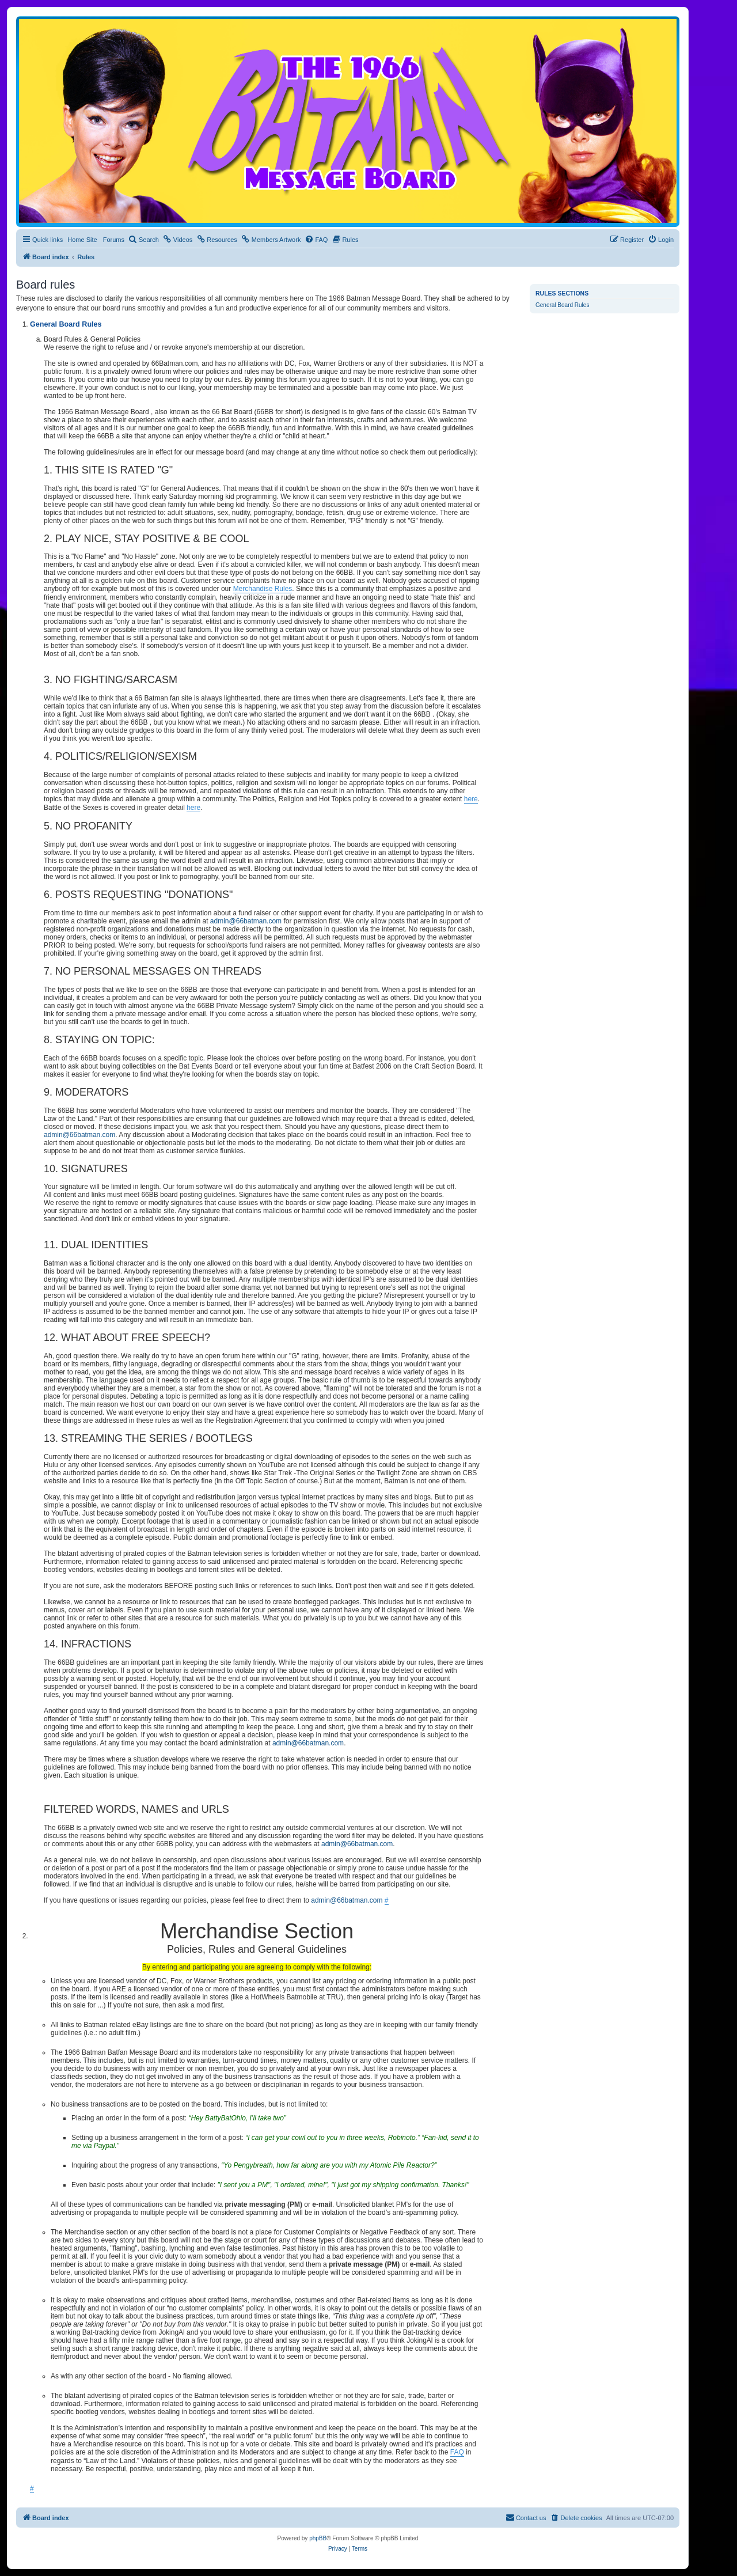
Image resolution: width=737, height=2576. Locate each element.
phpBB (317, 2538)
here (471, 799)
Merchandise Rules (262, 589)
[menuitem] (143, 240)
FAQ (457, 2452)
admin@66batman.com (246, 921)
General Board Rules (562, 305)
